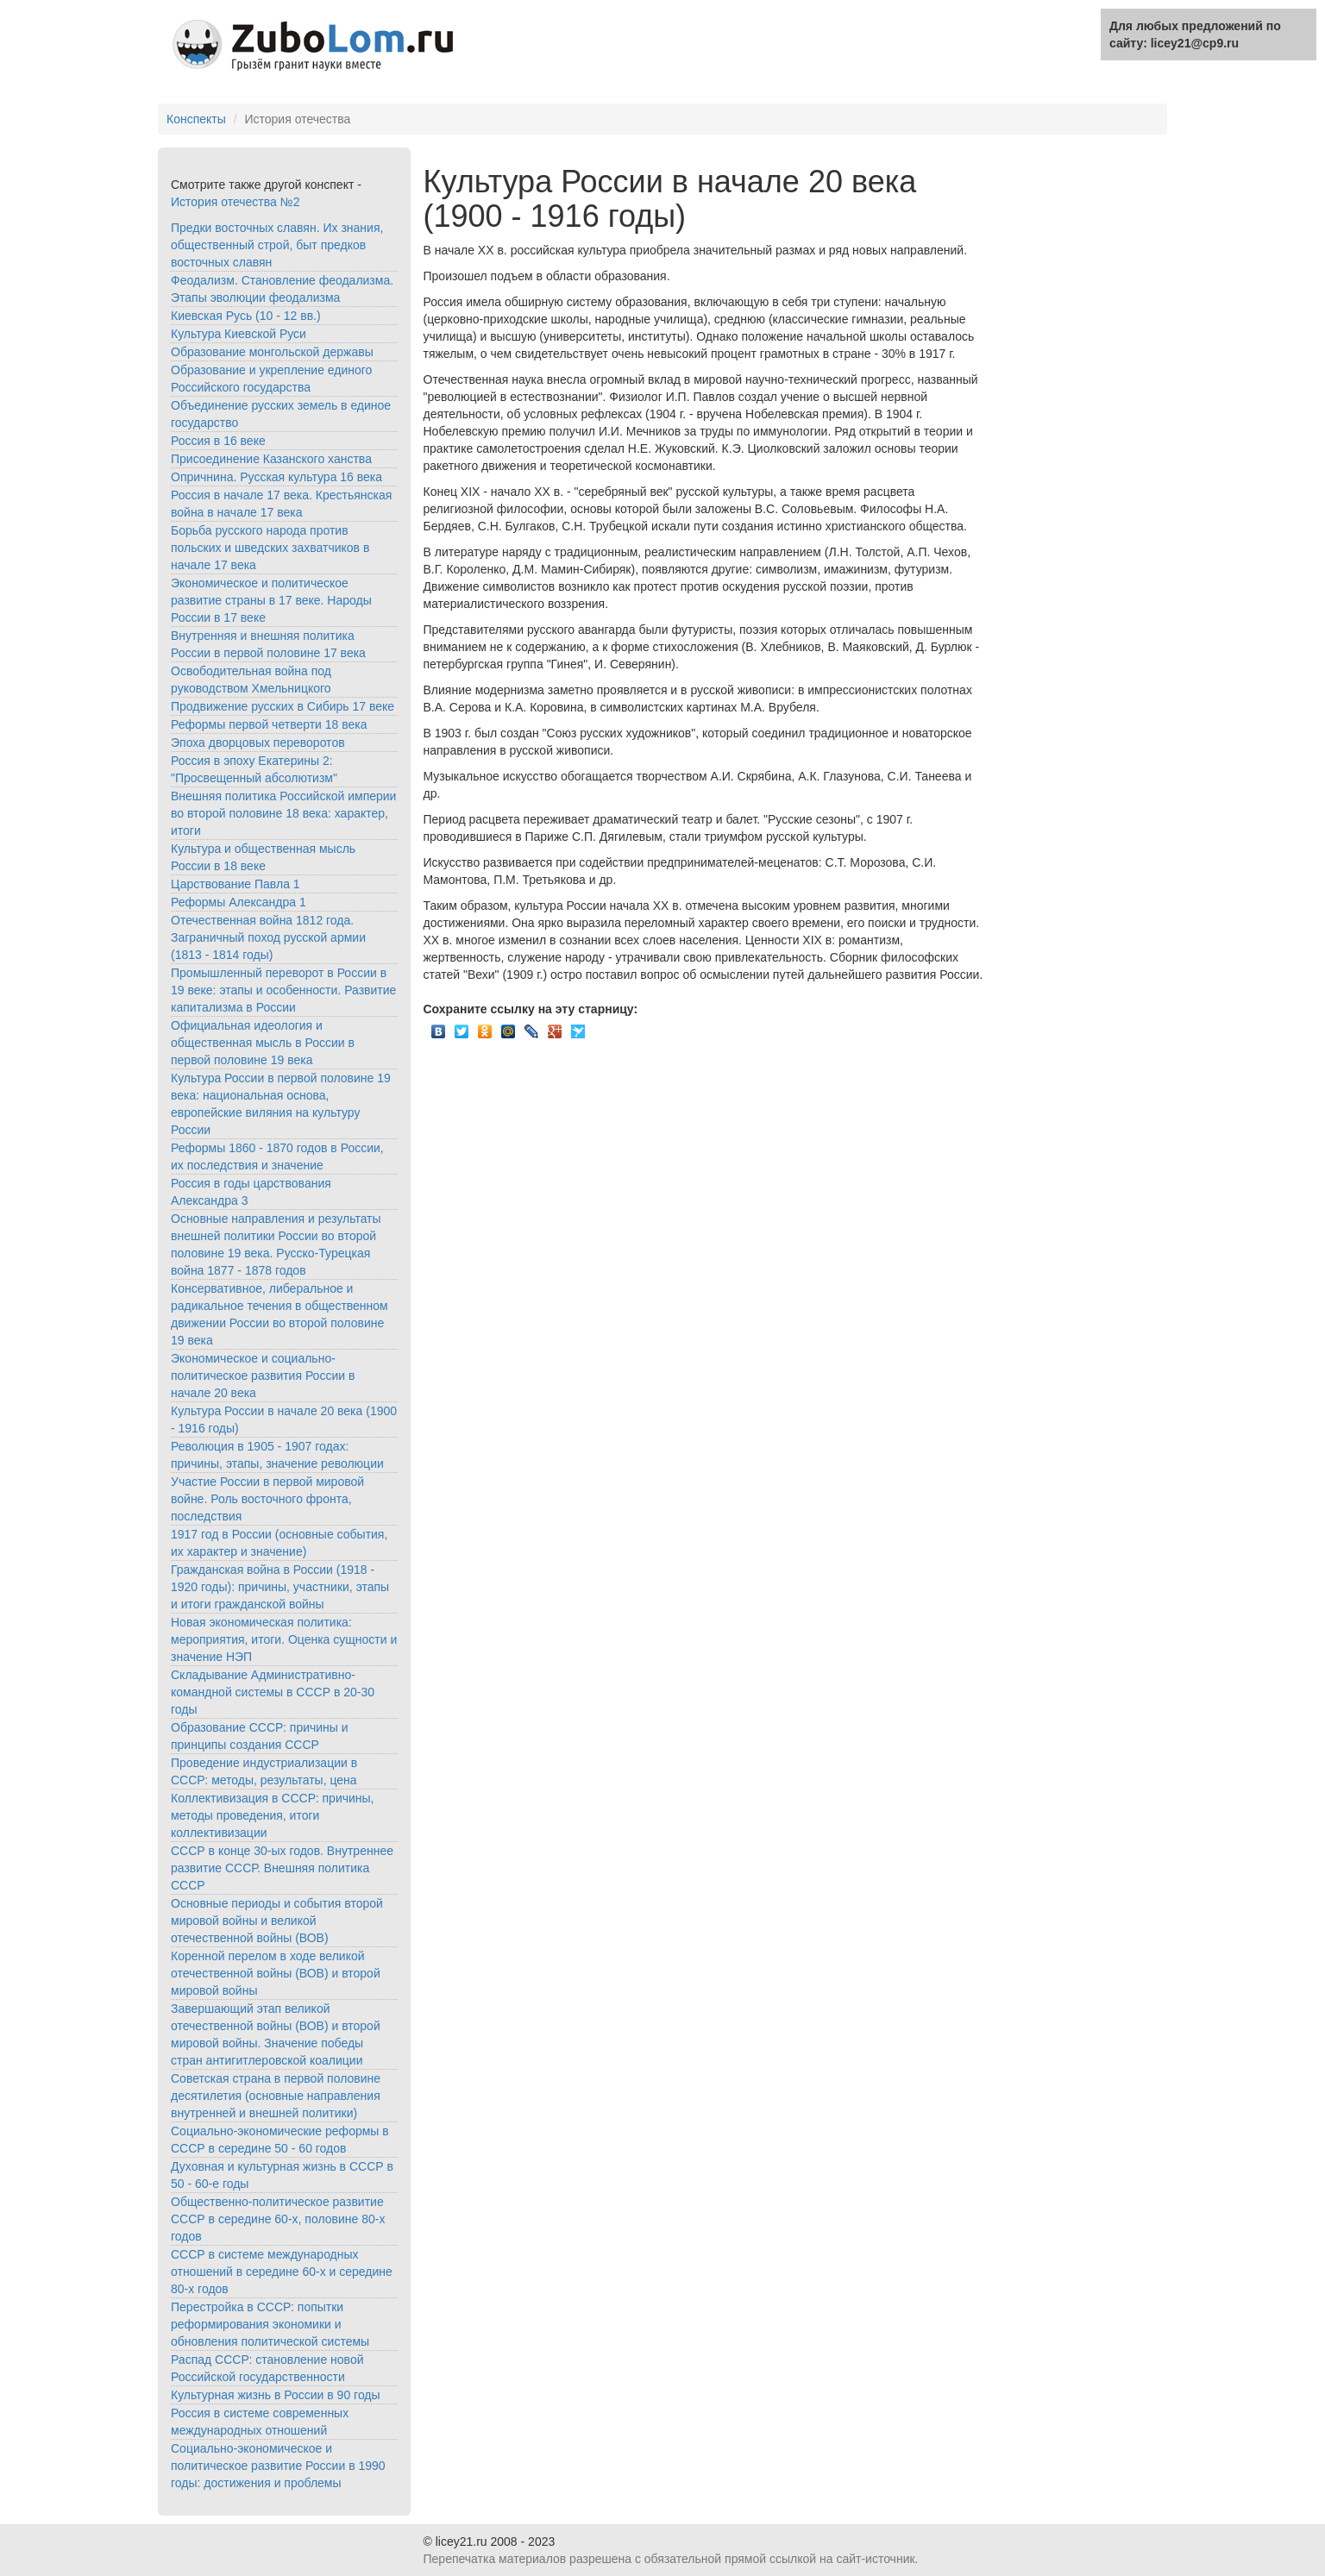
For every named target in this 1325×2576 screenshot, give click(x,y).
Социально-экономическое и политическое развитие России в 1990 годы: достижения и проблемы (278, 2465)
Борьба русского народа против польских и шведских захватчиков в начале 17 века (270, 547)
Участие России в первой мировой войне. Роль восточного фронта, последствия (267, 1499)
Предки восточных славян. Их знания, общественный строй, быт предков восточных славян (277, 245)
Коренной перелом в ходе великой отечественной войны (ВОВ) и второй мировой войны (275, 1973)
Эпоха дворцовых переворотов (258, 742)
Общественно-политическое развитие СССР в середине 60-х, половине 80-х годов (278, 2219)
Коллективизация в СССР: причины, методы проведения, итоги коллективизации (272, 1815)
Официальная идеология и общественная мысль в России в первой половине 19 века (263, 1042)
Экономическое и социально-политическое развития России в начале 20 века (263, 1375)
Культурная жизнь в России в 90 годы (275, 2395)
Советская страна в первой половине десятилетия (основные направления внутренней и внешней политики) (275, 2095)
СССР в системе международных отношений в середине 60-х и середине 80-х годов (281, 2271)
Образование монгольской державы (272, 352)
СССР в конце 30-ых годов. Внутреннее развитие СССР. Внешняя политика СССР (282, 1868)
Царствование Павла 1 (235, 884)
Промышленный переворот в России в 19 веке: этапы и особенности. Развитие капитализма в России (283, 990)
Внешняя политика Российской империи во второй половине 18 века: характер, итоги (283, 813)
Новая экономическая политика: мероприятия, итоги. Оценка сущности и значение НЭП (284, 1639)
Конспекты (196, 119)
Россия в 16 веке (218, 441)
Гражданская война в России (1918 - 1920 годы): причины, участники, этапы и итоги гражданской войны (280, 1587)
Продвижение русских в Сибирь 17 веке (282, 706)
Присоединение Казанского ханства (271, 459)
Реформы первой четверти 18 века (269, 724)
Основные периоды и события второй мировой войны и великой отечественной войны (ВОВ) (277, 1920)
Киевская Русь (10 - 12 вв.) (246, 316)
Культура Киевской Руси (238, 334)
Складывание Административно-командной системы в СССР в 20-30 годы (272, 1692)
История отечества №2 (235, 202)
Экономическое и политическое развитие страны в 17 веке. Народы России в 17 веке (271, 600)
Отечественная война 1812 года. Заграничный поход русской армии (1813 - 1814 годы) (268, 937)
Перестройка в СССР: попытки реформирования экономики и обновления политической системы (270, 2324)
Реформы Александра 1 (238, 902)
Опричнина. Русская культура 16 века (276, 477)
